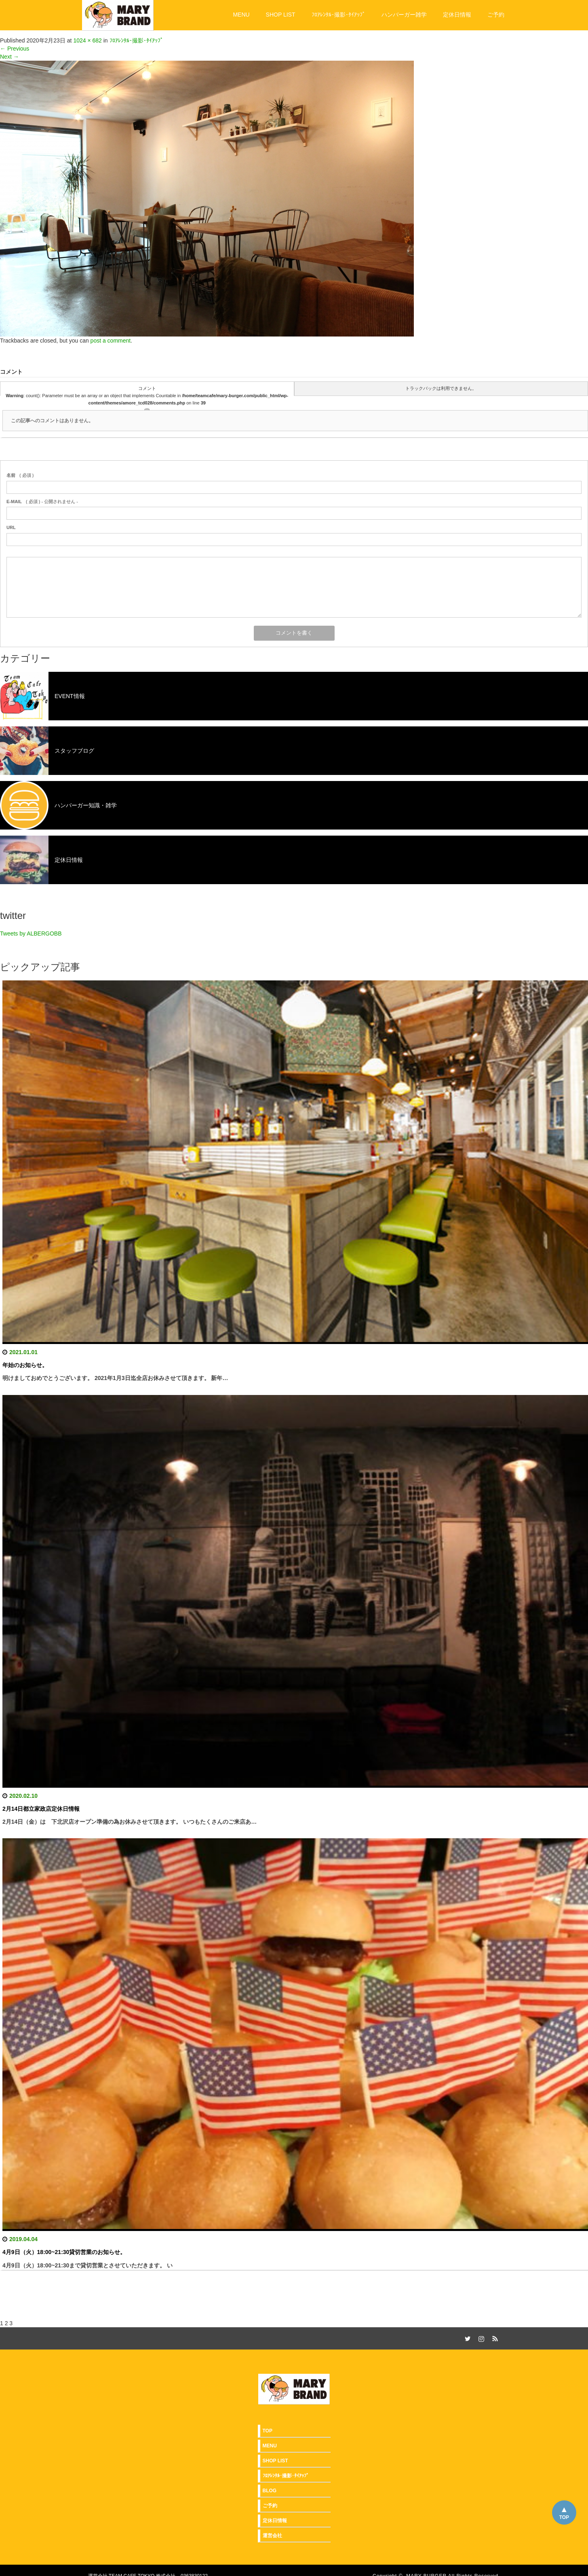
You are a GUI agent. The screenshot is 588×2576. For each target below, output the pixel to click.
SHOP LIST (280, 14)
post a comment (111, 340)
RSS (494, 2337)
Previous (14, 48)
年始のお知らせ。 (25, 1365)
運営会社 (272, 2535)
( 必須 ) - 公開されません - (42, 501)
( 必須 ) (20, 475)
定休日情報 (457, 14)
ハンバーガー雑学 (404, 14)
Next (9, 56)
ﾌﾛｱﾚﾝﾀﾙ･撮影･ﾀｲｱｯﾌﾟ (338, 14)
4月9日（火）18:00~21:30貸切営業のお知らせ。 (64, 2252)
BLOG (270, 2490)
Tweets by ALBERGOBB (31, 933)
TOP (564, 2517)
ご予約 (495, 14)
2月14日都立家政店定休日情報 (41, 1809)
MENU (241, 14)
